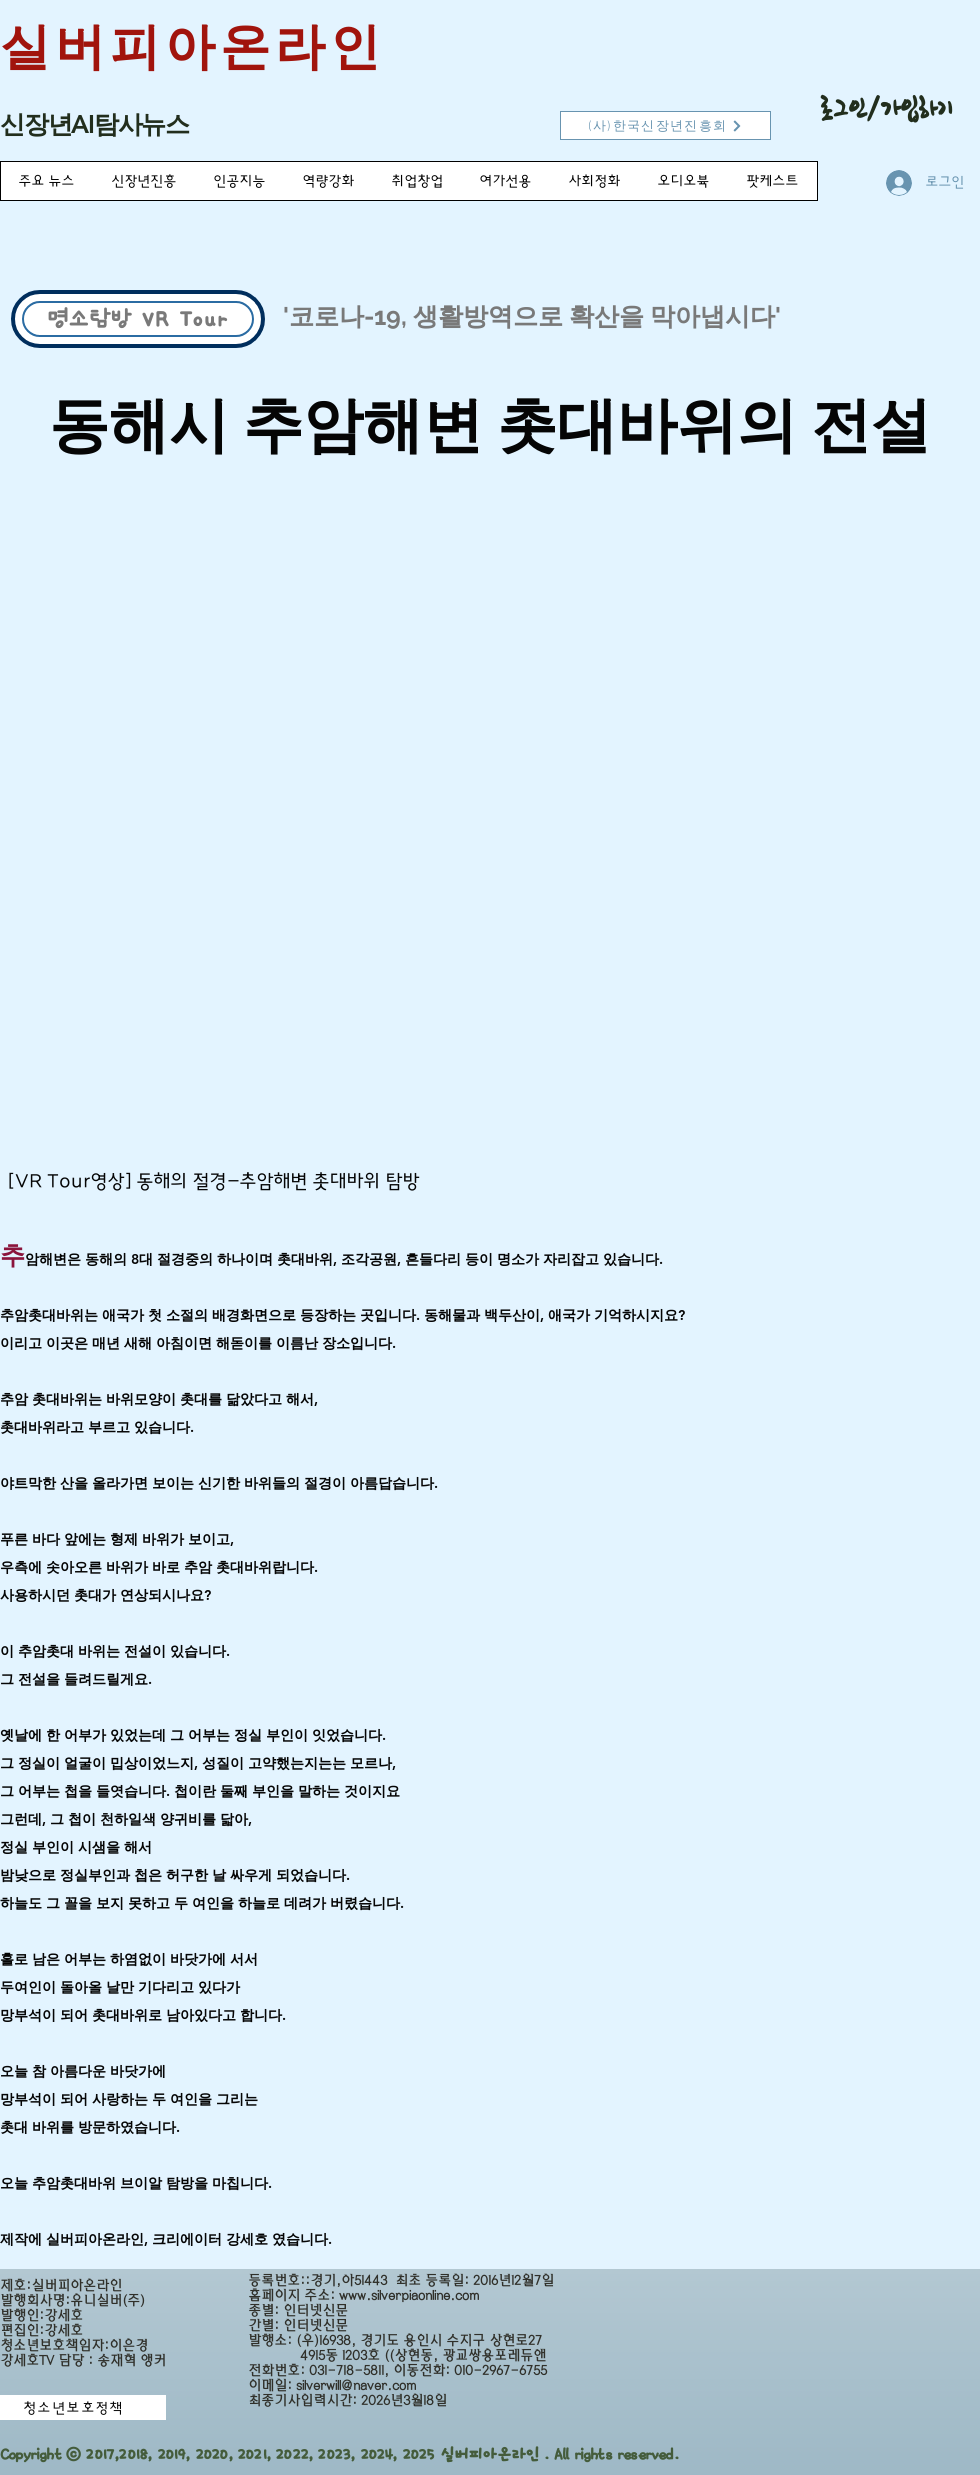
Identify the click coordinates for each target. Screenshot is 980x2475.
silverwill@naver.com (356, 2385)
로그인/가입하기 (886, 109)
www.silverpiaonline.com (409, 2295)
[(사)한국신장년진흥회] (665, 125)
